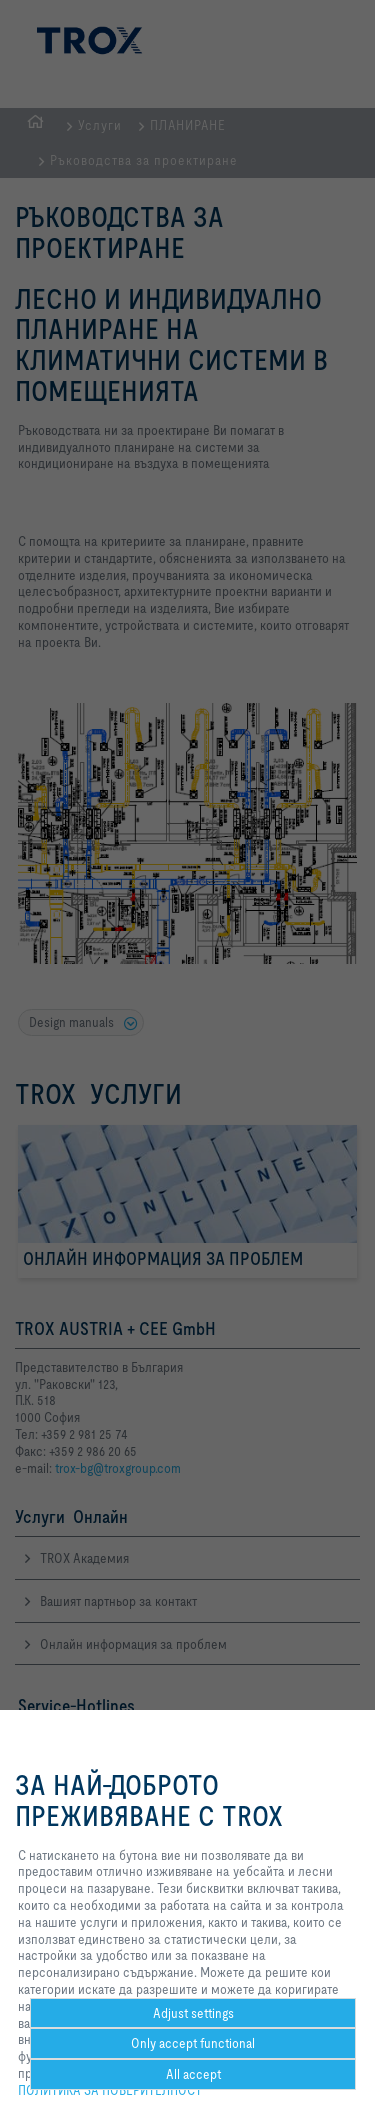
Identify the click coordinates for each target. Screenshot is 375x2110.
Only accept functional (193, 2043)
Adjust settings (193, 2013)
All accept (193, 2074)
